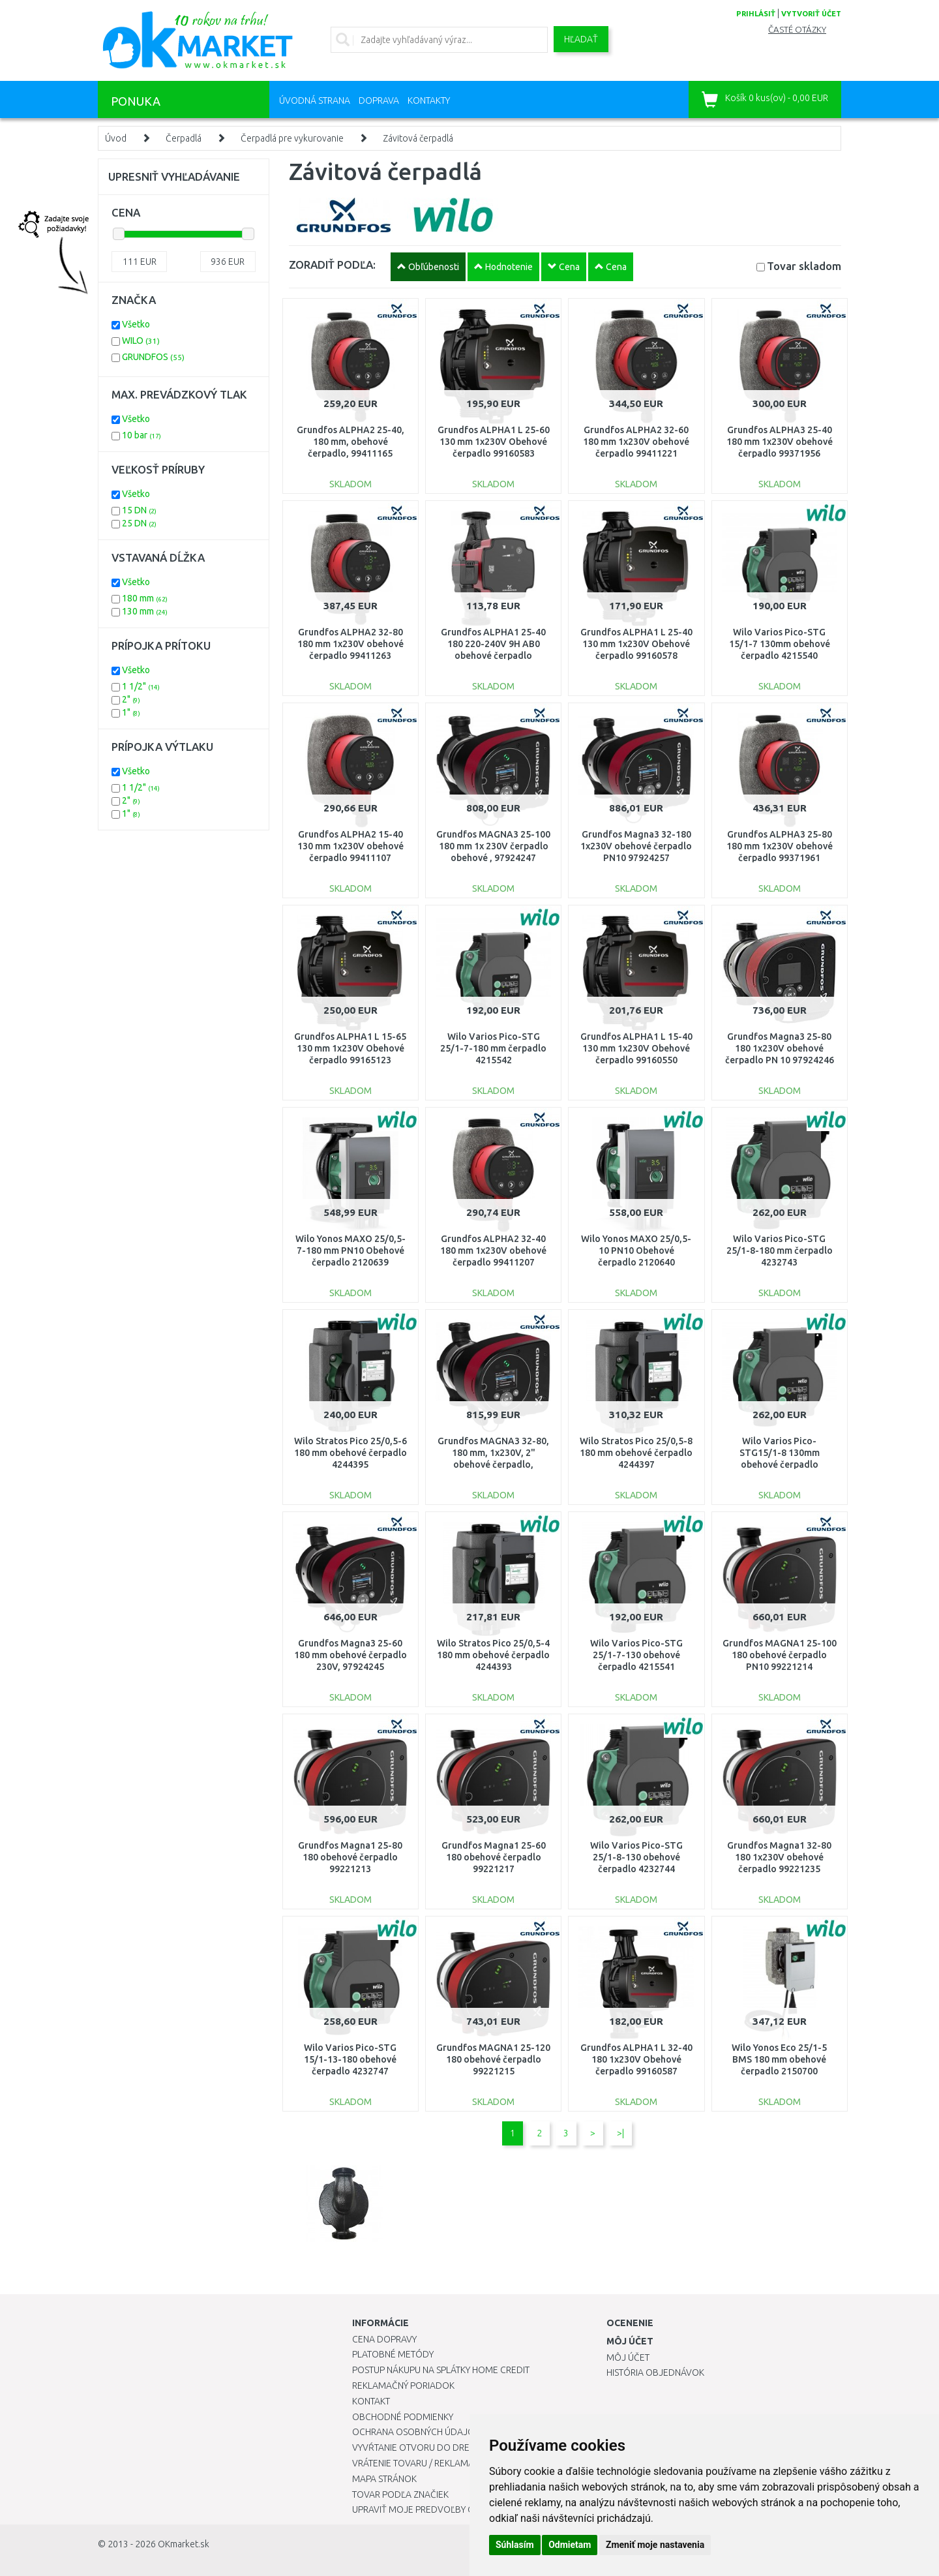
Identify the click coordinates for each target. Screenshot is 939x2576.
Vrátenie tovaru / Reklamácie (419, 2463)
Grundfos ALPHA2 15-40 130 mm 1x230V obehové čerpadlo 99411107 (350, 846)
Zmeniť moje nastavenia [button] (655, 2544)
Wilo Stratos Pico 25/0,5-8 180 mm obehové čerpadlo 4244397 (636, 1453)
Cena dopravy (384, 2339)
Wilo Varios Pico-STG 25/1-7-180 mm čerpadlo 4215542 (493, 1048)
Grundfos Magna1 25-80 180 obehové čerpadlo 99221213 (350, 1857)
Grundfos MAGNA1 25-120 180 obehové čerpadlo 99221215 (493, 2059)
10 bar (141, 435)
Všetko (136, 324)
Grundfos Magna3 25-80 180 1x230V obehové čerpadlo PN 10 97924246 (779, 1048)
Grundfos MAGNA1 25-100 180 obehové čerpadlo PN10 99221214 (780, 1655)
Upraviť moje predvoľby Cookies (428, 2509)
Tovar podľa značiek (400, 2494)
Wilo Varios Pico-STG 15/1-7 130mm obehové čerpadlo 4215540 (779, 644)
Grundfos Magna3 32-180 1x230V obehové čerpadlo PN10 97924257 (636, 846)
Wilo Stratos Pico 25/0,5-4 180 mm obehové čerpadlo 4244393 (493, 1655)
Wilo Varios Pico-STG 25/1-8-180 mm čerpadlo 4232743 (779, 1250)
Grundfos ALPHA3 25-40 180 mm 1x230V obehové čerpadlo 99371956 (779, 442)
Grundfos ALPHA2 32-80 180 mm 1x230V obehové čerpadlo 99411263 (350, 644)
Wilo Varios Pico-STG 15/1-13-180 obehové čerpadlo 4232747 (350, 2059)
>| (620, 2133)
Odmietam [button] (569, 2544)
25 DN (139, 523)
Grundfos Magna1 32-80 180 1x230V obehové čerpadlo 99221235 (779, 1857)
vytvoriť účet (811, 14)
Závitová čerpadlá (418, 138)
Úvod (116, 138)
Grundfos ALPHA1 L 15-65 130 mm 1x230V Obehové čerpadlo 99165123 (350, 1048)
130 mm (145, 611)
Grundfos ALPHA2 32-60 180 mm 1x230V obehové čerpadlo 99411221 (636, 442)
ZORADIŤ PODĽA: (332, 264)
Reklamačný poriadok (403, 2385)
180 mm (145, 598)
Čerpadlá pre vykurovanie (292, 138)
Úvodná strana (314, 100)
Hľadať (581, 39)
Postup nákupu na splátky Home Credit (440, 2370)
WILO (141, 340)
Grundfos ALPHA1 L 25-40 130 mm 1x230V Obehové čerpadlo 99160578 (636, 644)
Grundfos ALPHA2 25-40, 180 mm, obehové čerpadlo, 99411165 (350, 442)
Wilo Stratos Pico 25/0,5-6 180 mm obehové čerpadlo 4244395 (350, 1453)
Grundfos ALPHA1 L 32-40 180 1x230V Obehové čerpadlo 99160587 (636, 2059)
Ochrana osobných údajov (416, 2432)
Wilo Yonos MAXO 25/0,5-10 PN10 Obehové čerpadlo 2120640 (636, 1250)
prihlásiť (755, 14)
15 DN (139, 510)
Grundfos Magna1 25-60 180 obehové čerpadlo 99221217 (493, 1857)
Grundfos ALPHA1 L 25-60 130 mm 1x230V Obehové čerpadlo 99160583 (494, 442)
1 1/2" (141, 686)
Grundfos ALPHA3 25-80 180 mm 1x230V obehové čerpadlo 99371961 (779, 846)
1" (131, 712)
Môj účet (627, 2357)
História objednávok (655, 2372)
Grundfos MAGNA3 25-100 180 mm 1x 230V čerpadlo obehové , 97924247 (493, 846)
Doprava (379, 100)
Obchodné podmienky (402, 2417)
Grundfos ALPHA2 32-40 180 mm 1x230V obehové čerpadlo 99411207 (493, 1250)
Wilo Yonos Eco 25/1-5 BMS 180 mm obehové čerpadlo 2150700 (779, 2059)
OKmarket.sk (183, 2544)
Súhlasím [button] (515, 2544)
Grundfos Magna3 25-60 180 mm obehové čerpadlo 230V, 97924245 (350, 1655)
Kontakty (429, 100)
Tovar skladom (804, 266)
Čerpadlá (183, 138)
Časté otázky (797, 30)
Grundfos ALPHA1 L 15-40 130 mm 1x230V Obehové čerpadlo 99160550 (636, 1048)
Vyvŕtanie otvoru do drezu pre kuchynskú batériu (468, 2447)
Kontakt (371, 2401)
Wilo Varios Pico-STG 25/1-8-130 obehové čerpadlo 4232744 (636, 1857)
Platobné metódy (393, 2354)
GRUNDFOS (153, 357)
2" (131, 699)
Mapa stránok (384, 2479)
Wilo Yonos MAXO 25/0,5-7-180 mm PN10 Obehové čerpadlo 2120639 (350, 1250)
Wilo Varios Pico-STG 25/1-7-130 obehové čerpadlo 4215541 (636, 1655)
